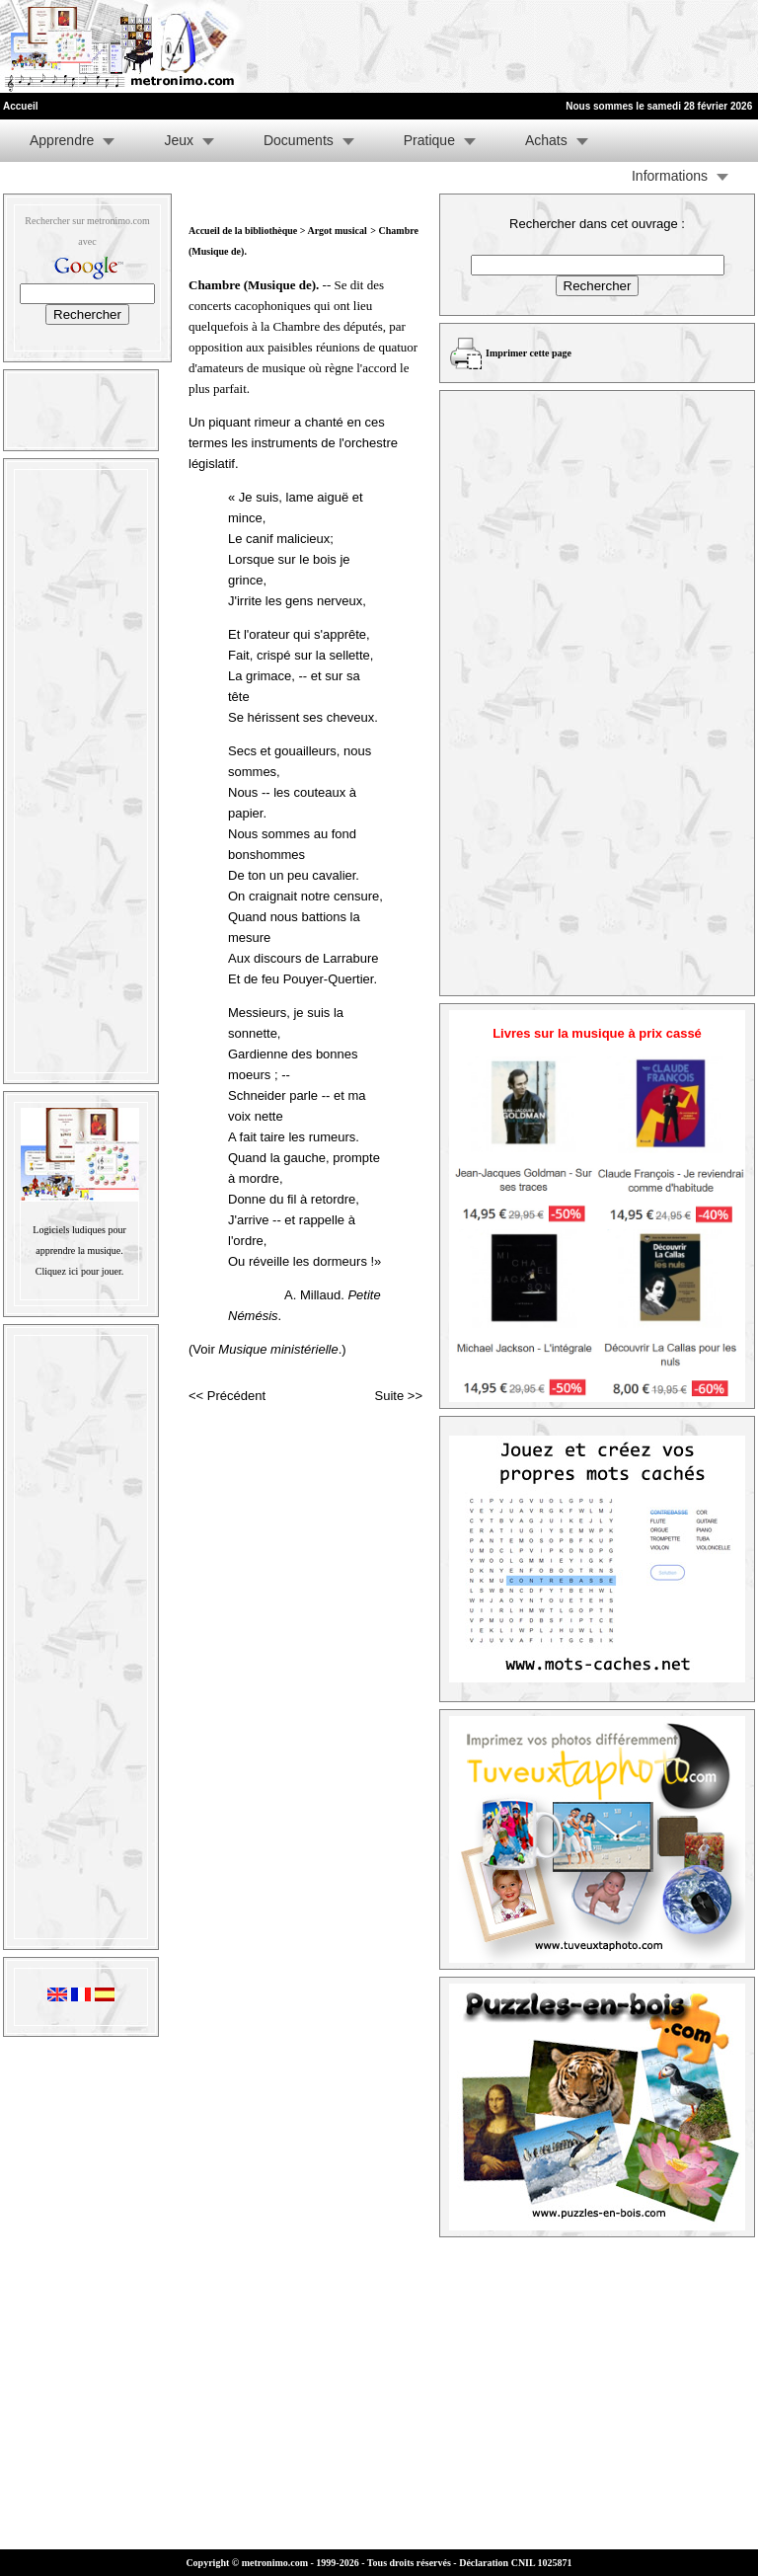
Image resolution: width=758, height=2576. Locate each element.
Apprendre (62, 140)
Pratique (429, 140)
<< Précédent (227, 1395)
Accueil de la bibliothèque (243, 230)
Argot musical (336, 230)
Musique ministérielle (278, 1349)
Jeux (178, 140)
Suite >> (398, 1395)
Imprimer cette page (528, 353)
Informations (670, 176)
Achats (546, 140)
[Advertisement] (515, 46)
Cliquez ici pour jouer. (79, 1271)
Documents (299, 140)
